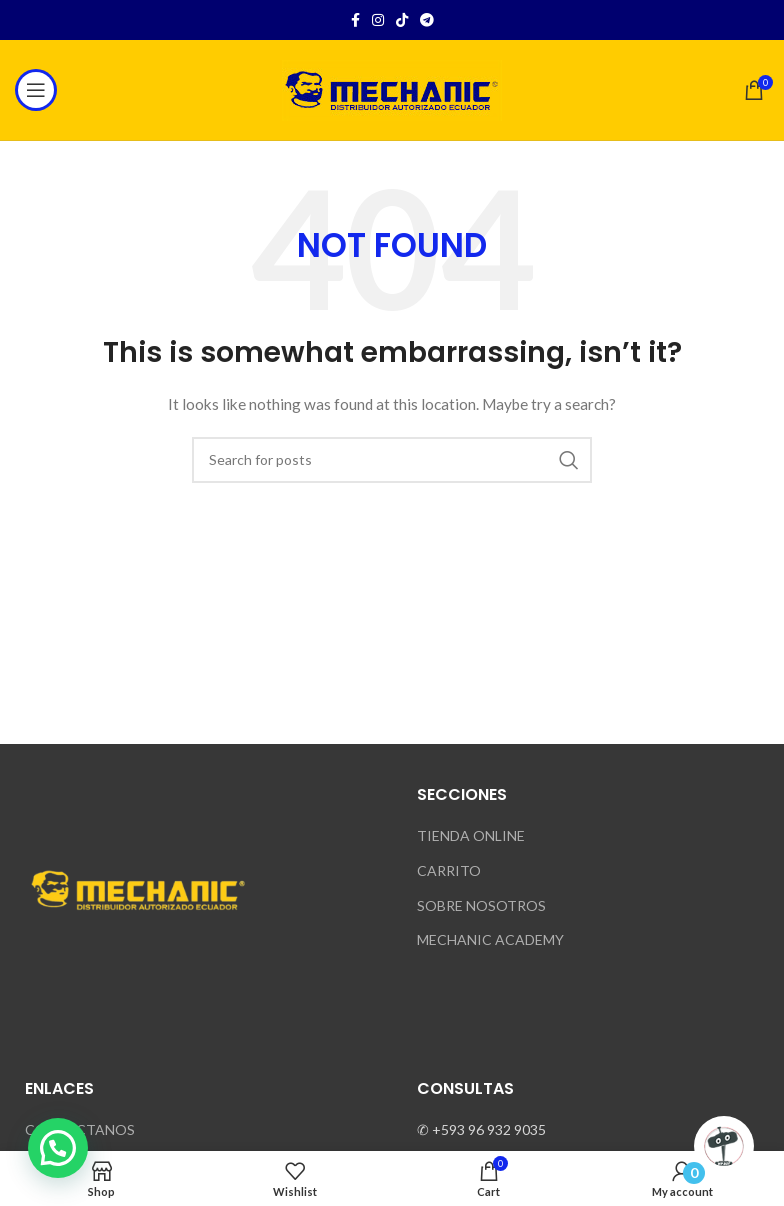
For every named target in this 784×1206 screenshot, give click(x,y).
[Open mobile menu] (36, 90)
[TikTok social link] (402, 20)
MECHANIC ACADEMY (490, 939)
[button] (58, 1148)
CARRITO (449, 870)
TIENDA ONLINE (471, 835)
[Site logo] (392, 88)
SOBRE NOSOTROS (481, 905)
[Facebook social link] (355, 20)
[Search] (392, 460)
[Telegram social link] (427, 20)
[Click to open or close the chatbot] (724, 1146)
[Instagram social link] (378, 20)
